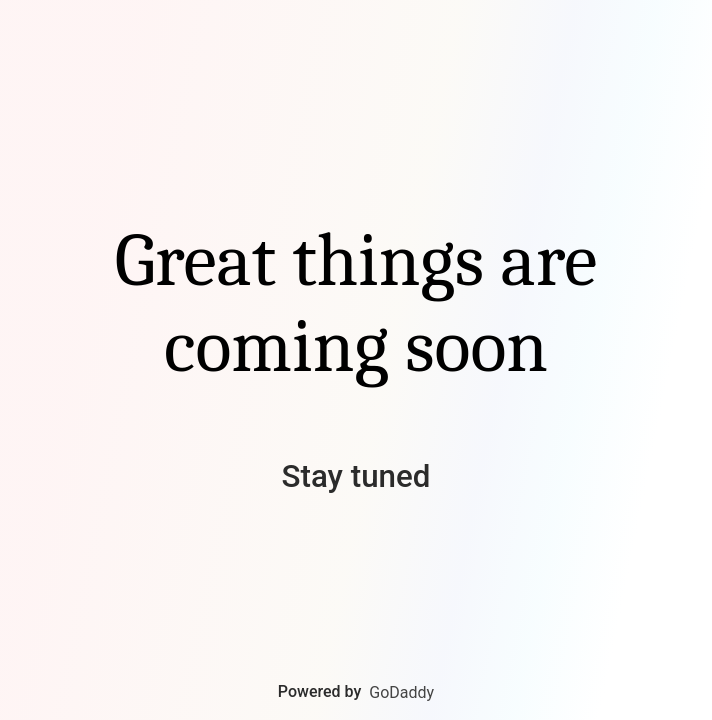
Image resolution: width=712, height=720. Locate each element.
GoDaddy (401, 692)
